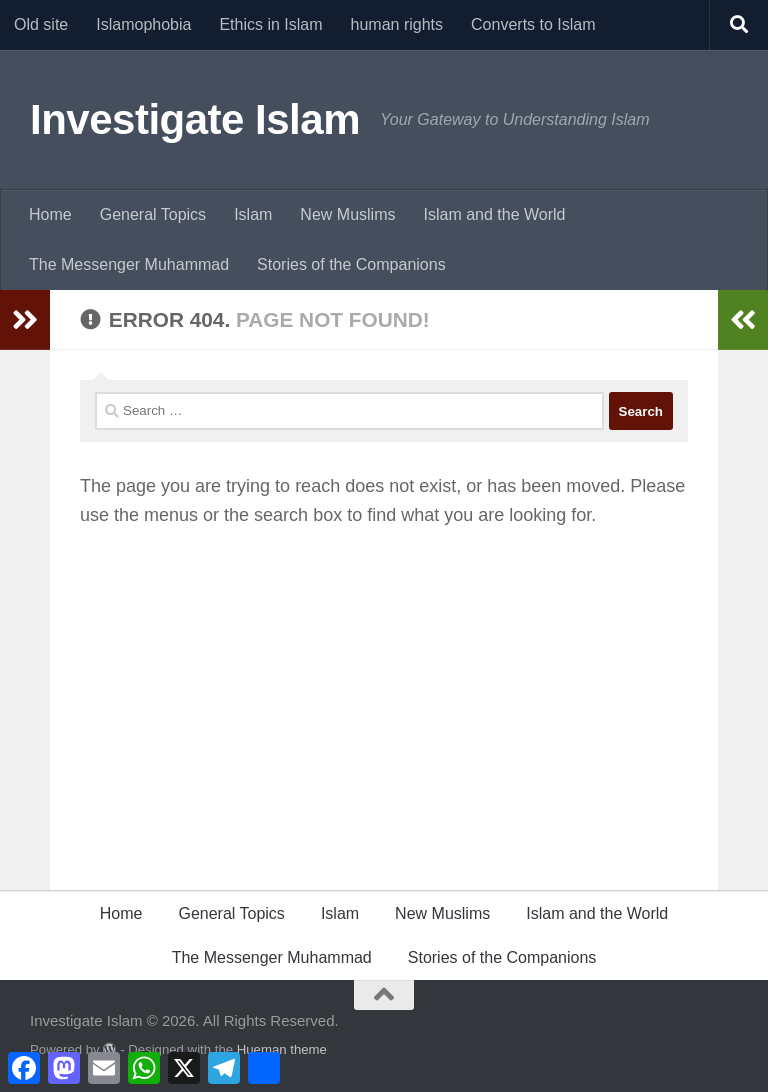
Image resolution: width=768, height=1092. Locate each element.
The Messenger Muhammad (129, 264)
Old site (41, 24)
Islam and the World (494, 214)
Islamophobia (143, 24)
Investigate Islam (195, 119)
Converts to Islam (533, 24)
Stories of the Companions (351, 264)
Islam (253, 214)
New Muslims (347, 214)
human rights (397, 24)
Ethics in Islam (270, 24)
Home (50, 214)
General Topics (153, 214)
